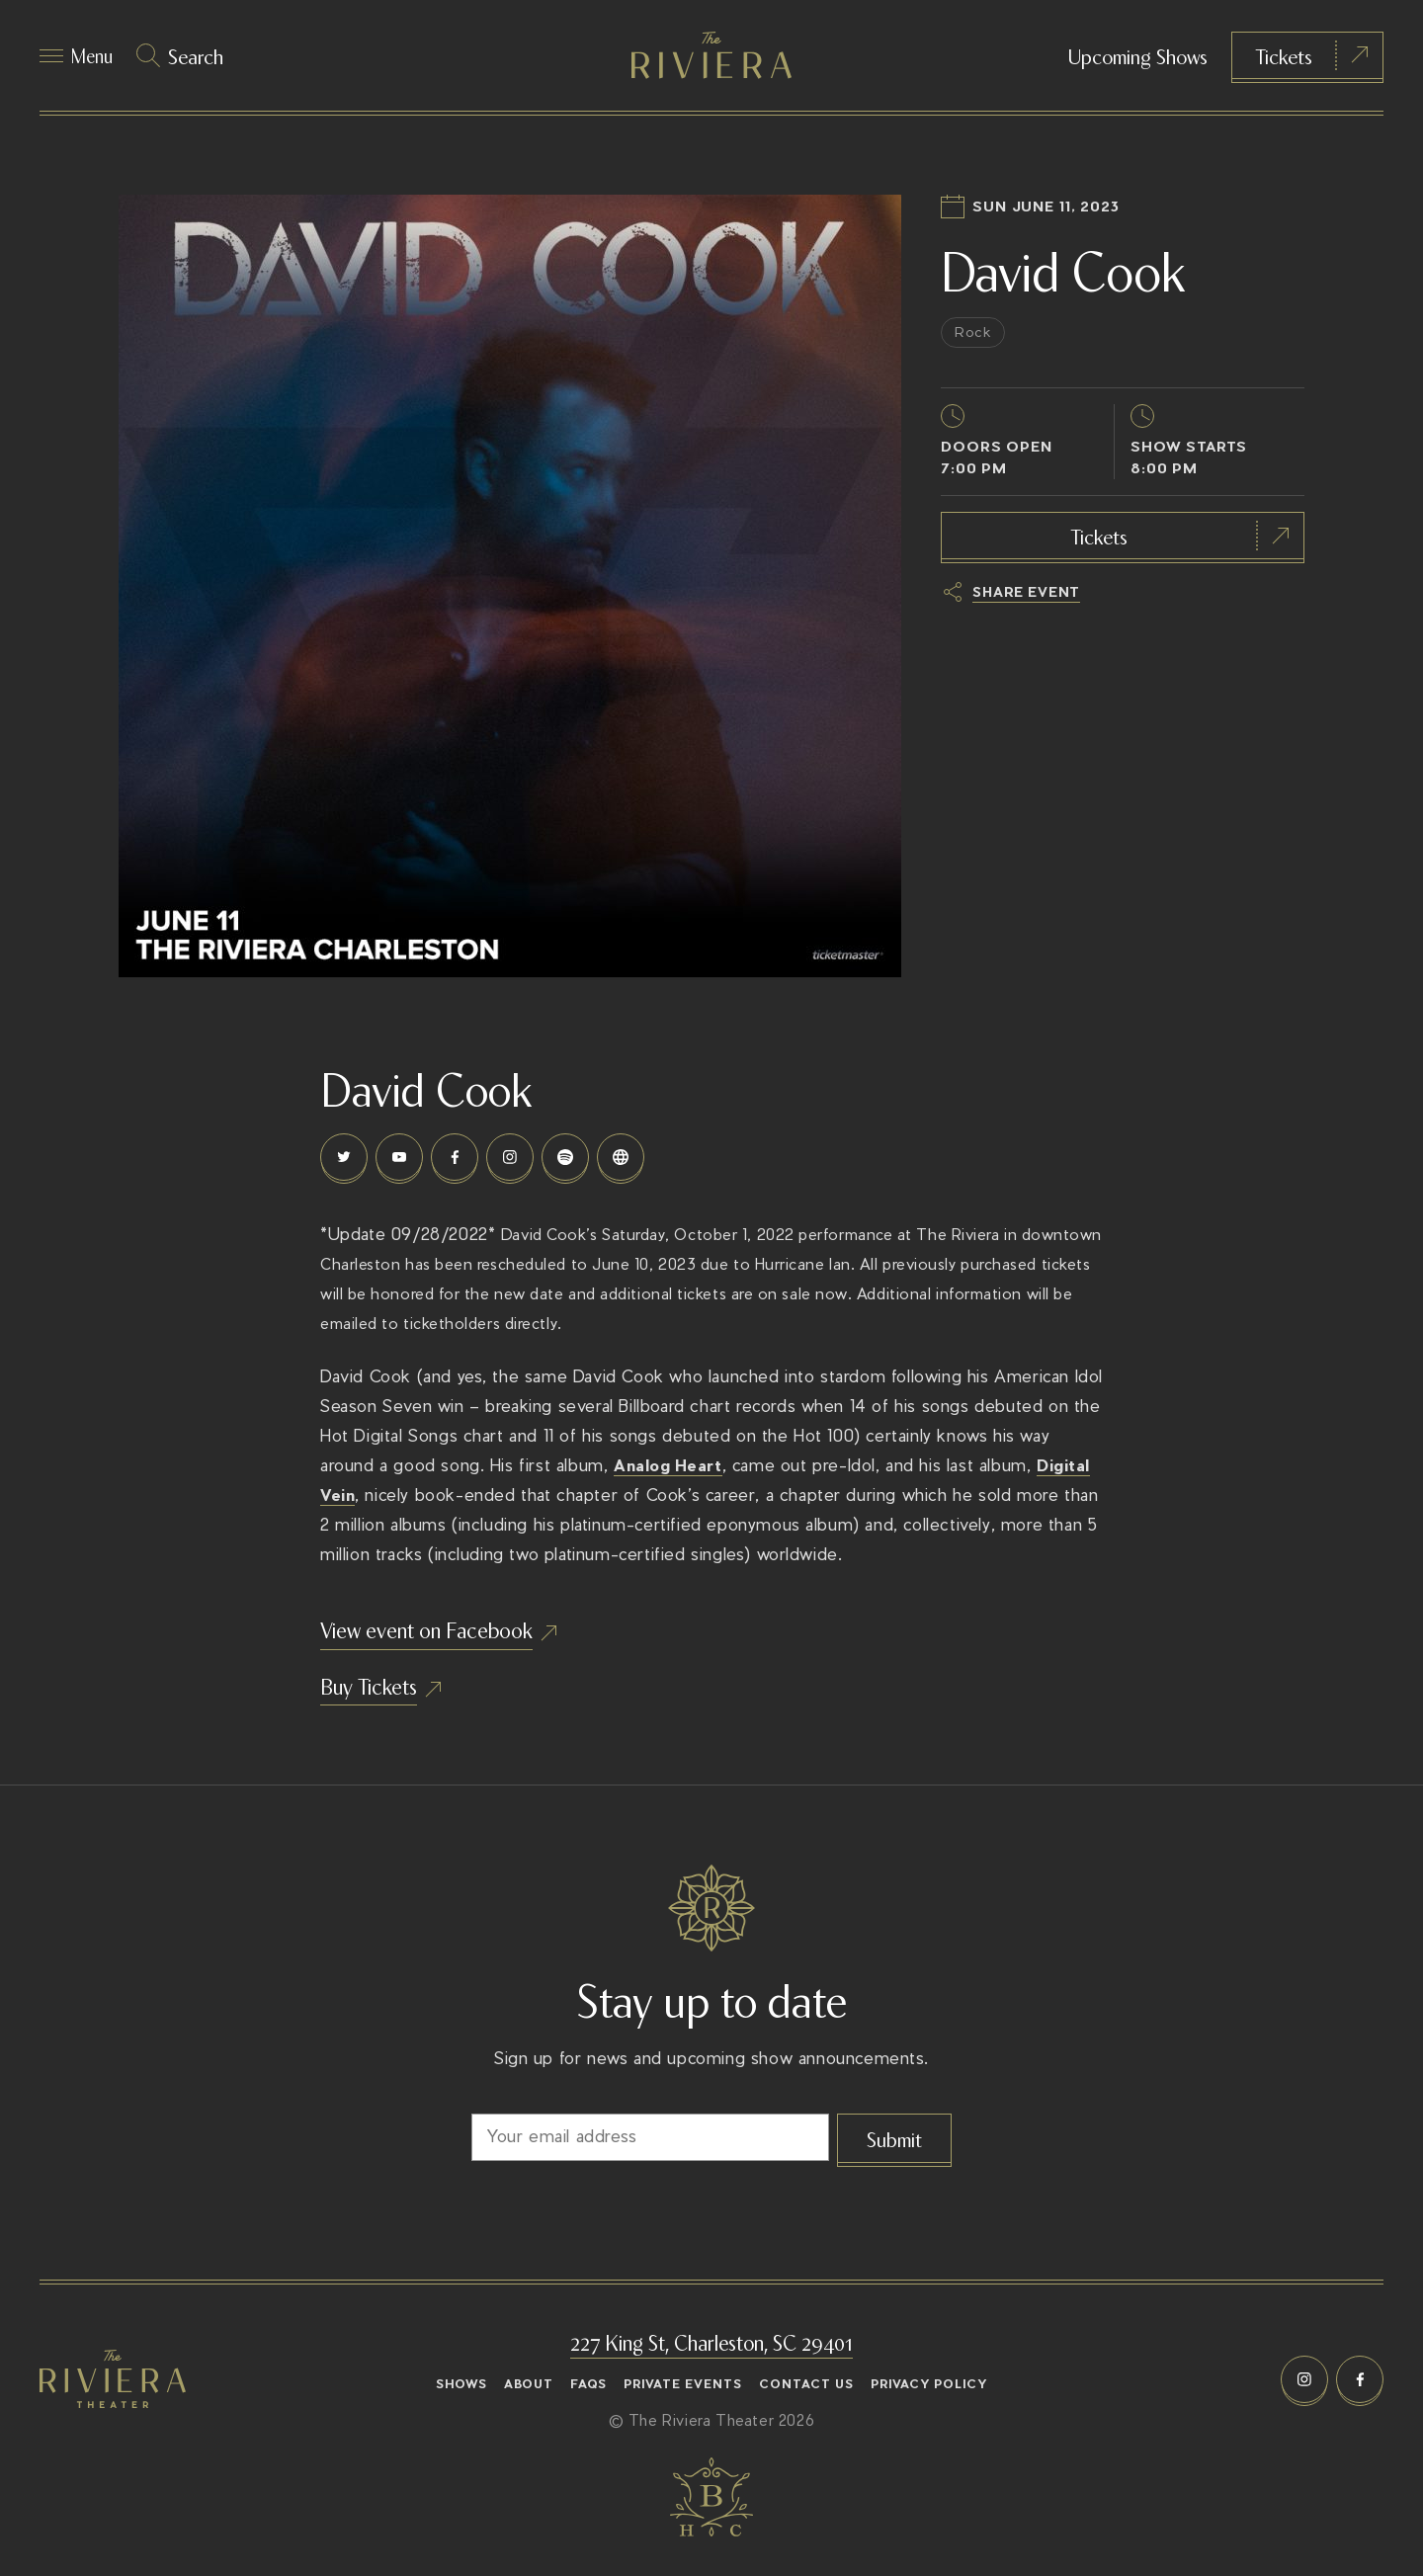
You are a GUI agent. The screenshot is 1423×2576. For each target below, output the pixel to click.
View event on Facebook (456, 1652)
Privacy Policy (929, 2384)
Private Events (683, 2384)
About (528, 2384)
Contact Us (806, 2384)
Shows (461, 2384)
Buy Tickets (383, 1717)
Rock (976, 349)
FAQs (588, 2384)
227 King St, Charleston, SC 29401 (712, 2341)
